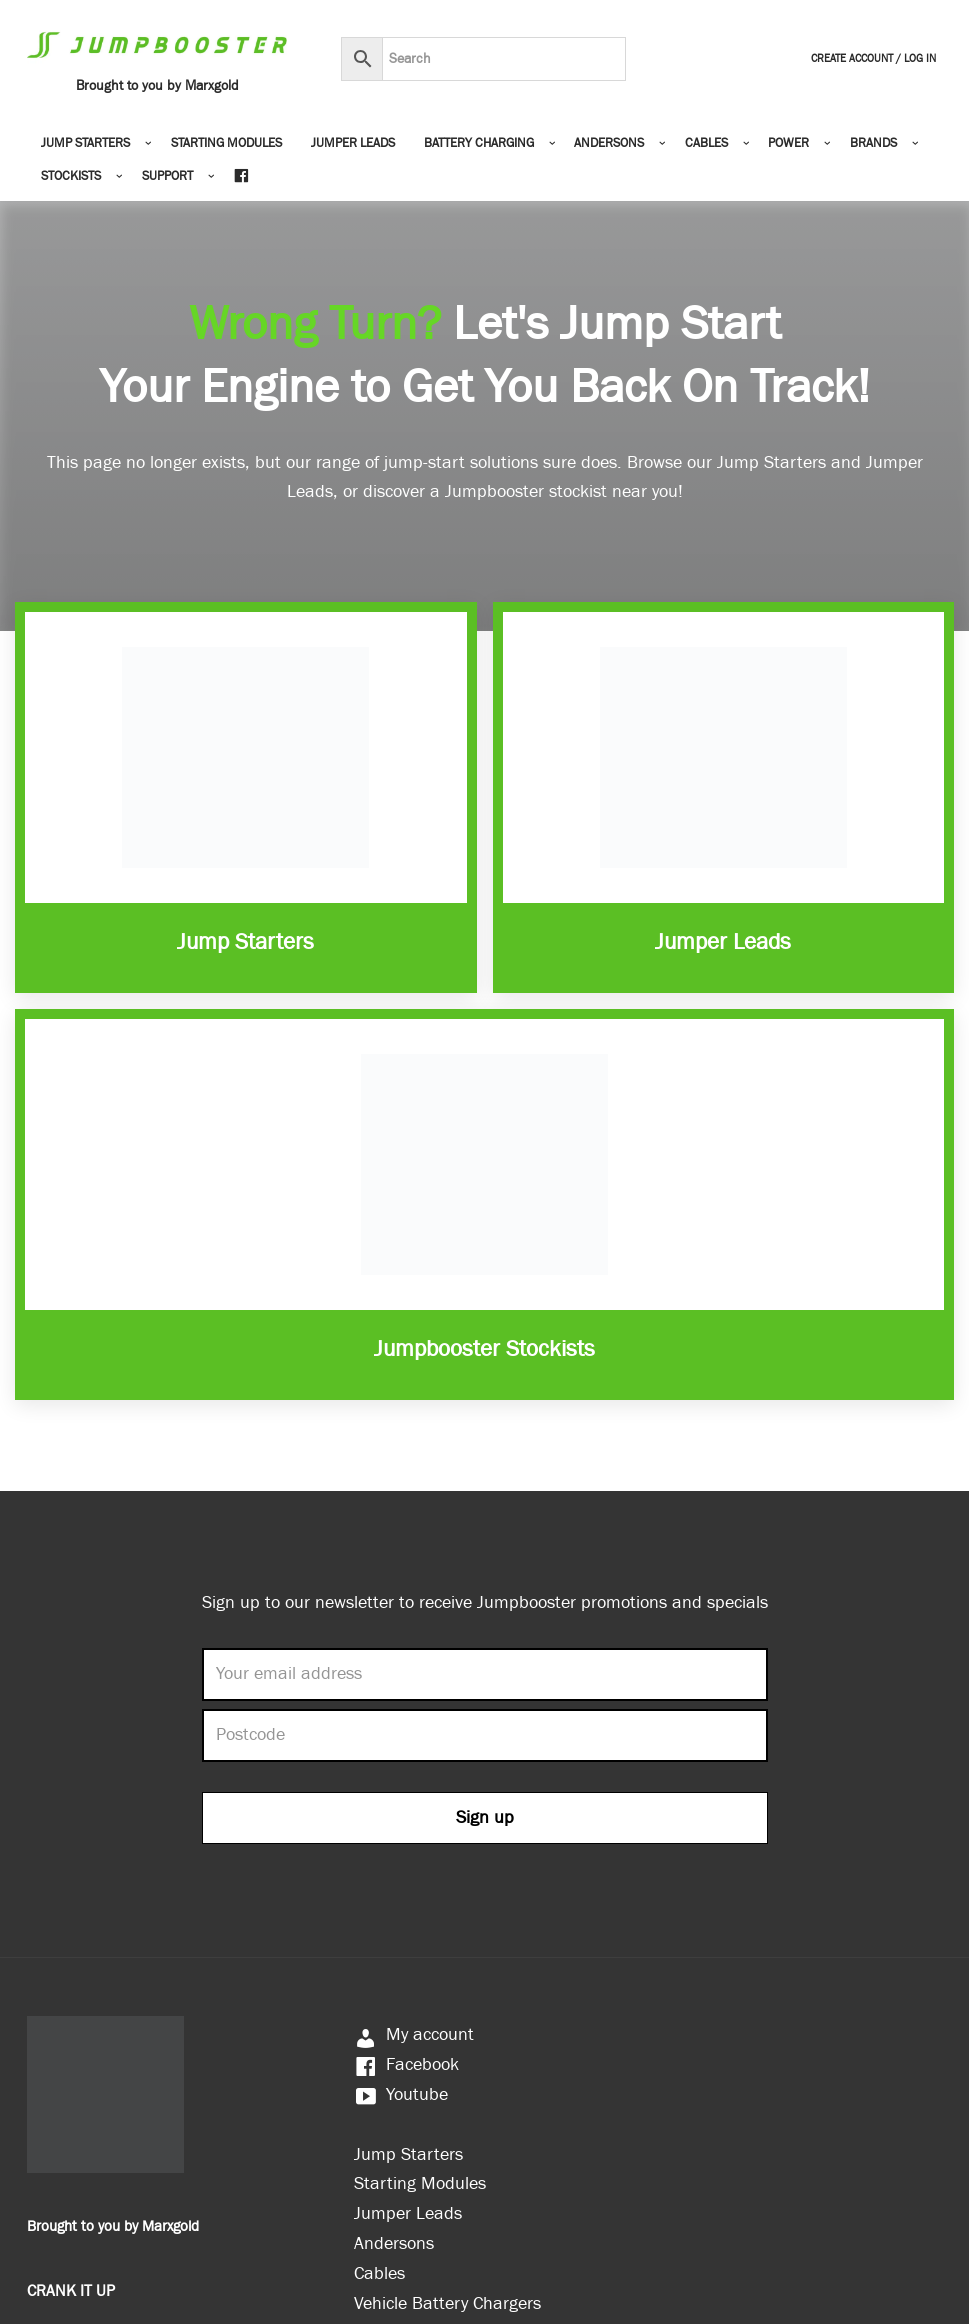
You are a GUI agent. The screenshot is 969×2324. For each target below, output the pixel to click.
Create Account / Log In (873, 59)
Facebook (406, 2064)
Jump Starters (245, 942)
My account (414, 2034)
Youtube (401, 2094)
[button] (148, 143)
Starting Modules (226, 143)
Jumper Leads (353, 143)
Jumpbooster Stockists (484, 1349)
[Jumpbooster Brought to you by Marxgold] (157, 59)
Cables (379, 2273)
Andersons (394, 2243)
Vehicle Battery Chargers (447, 2303)
